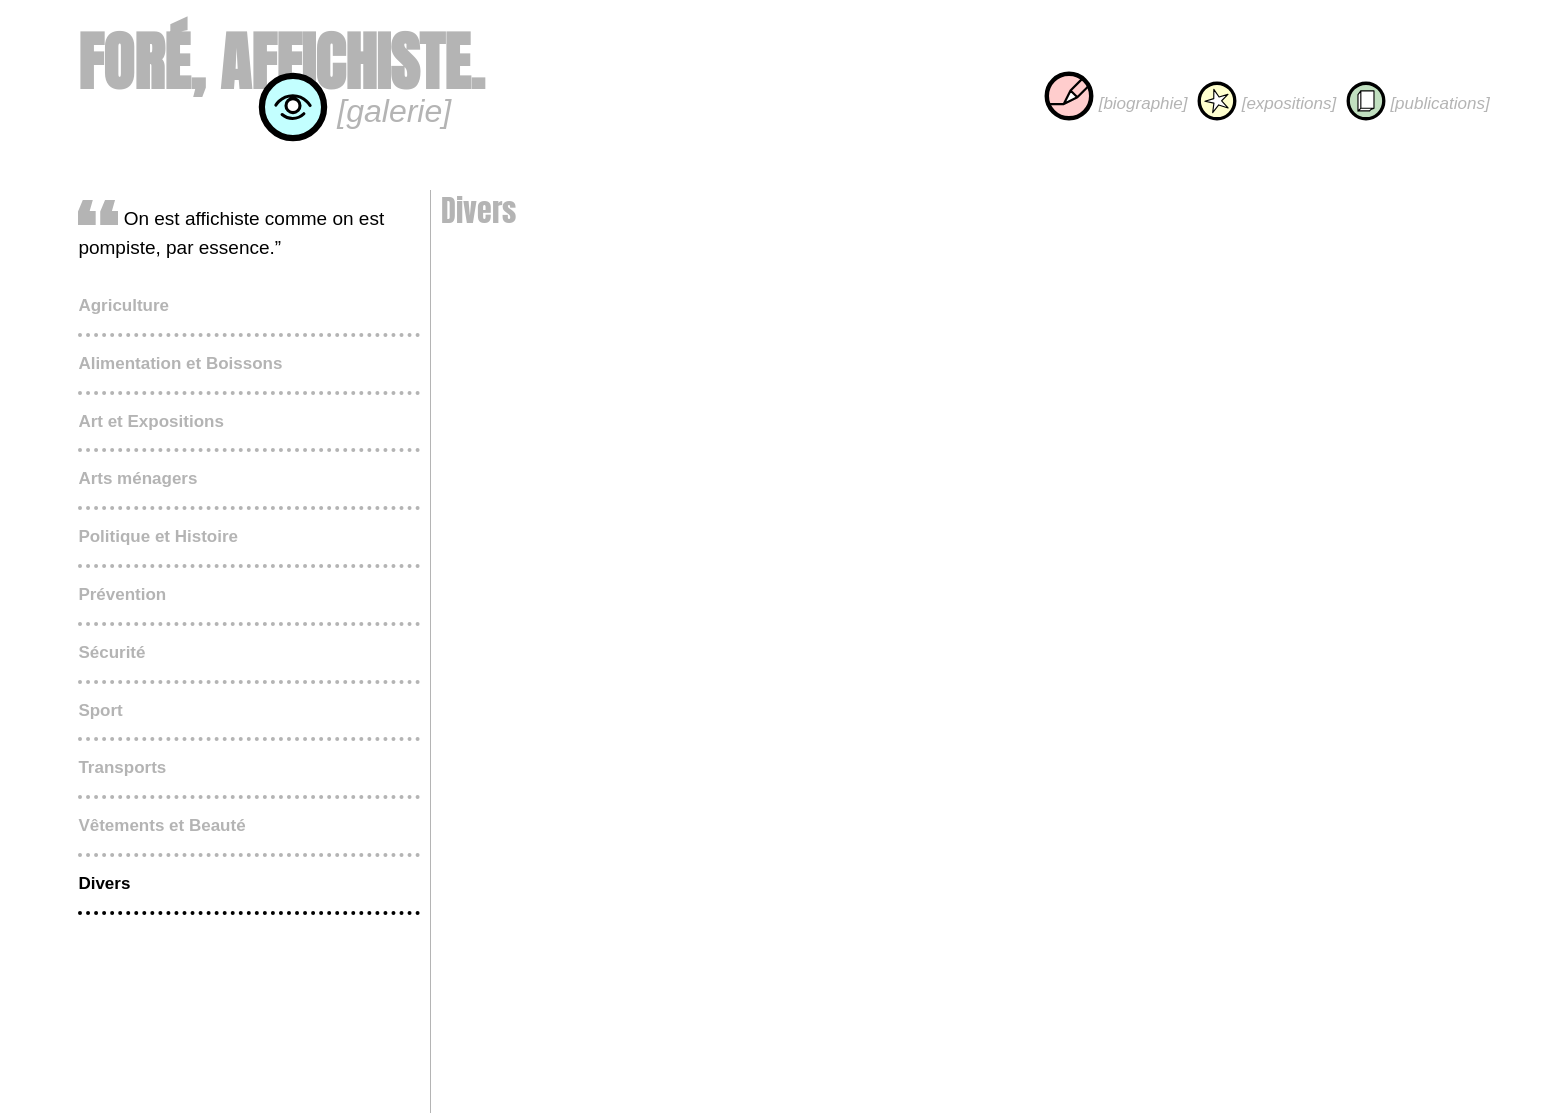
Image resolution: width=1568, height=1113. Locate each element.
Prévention (122, 594)
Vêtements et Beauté (161, 825)
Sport (100, 710)
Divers (104, 883)
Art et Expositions (150, 421)
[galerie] (354, 111)
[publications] (1418, 103)
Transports (122, 767)
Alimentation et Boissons (180, 363)
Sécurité (111, 652)
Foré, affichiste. (281, 62)
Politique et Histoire (158, 536)
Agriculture (123, 305)
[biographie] (1116, 103)
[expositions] (1266, 103)
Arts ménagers (137, 478)
